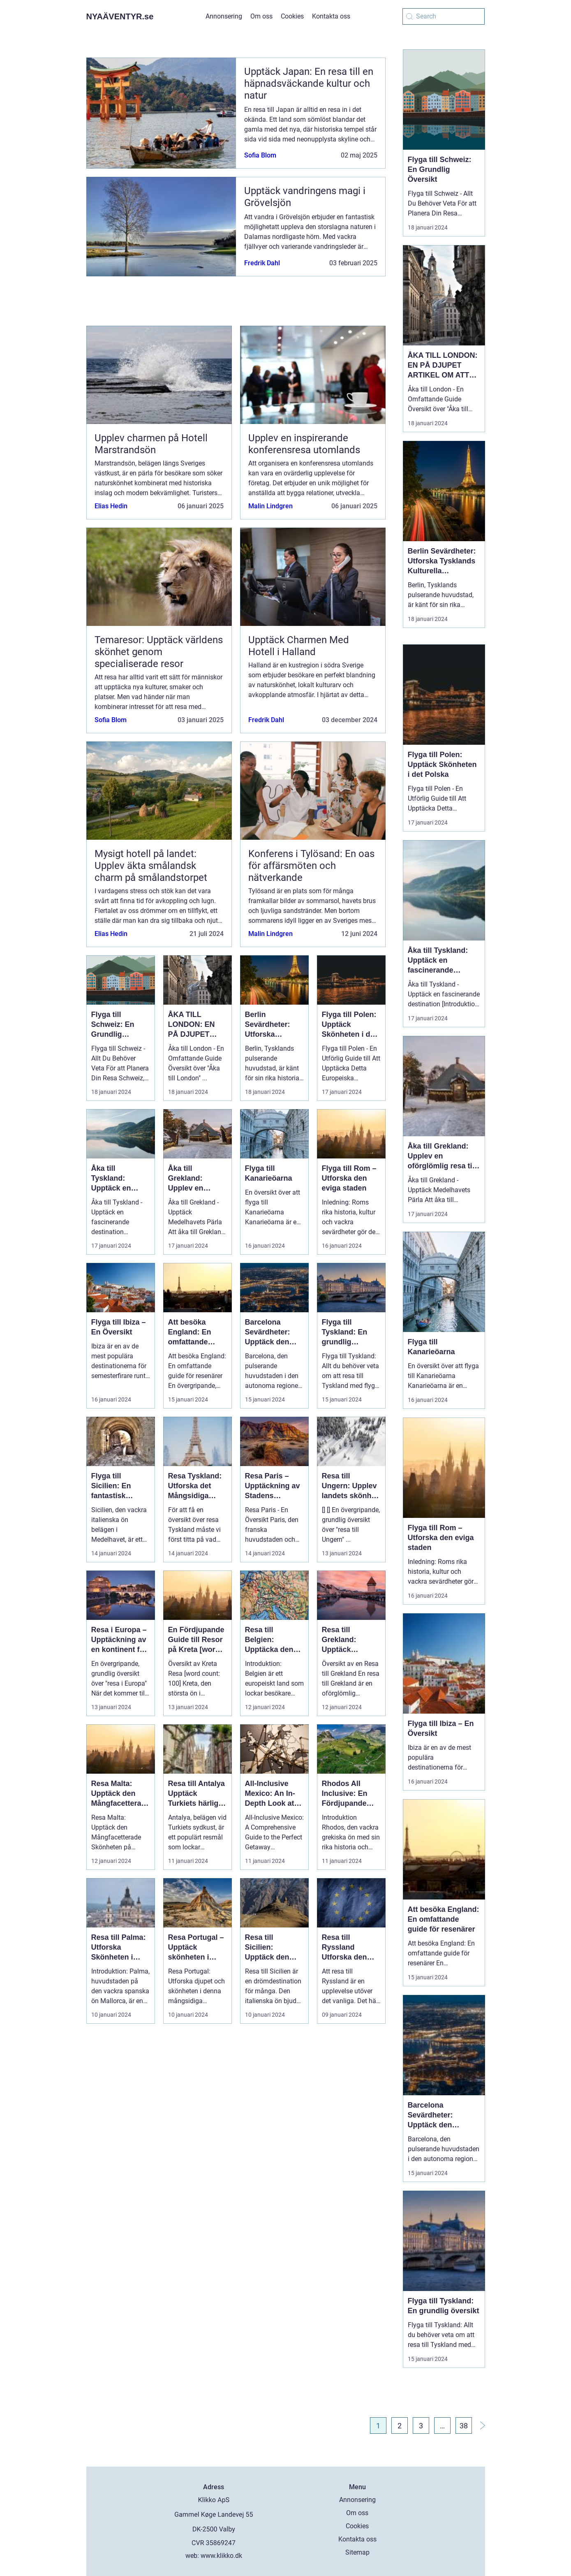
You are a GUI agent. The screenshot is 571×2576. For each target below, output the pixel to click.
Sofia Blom (260, 155)
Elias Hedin (111, 506)
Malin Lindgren (270, 506)
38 (464, 2425)
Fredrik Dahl (262, 263)
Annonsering (224, 16)
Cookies (292, 16)
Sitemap (357, 2552)
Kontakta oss (331, 16)
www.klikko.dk (221, 2556)
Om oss (261, 16)
